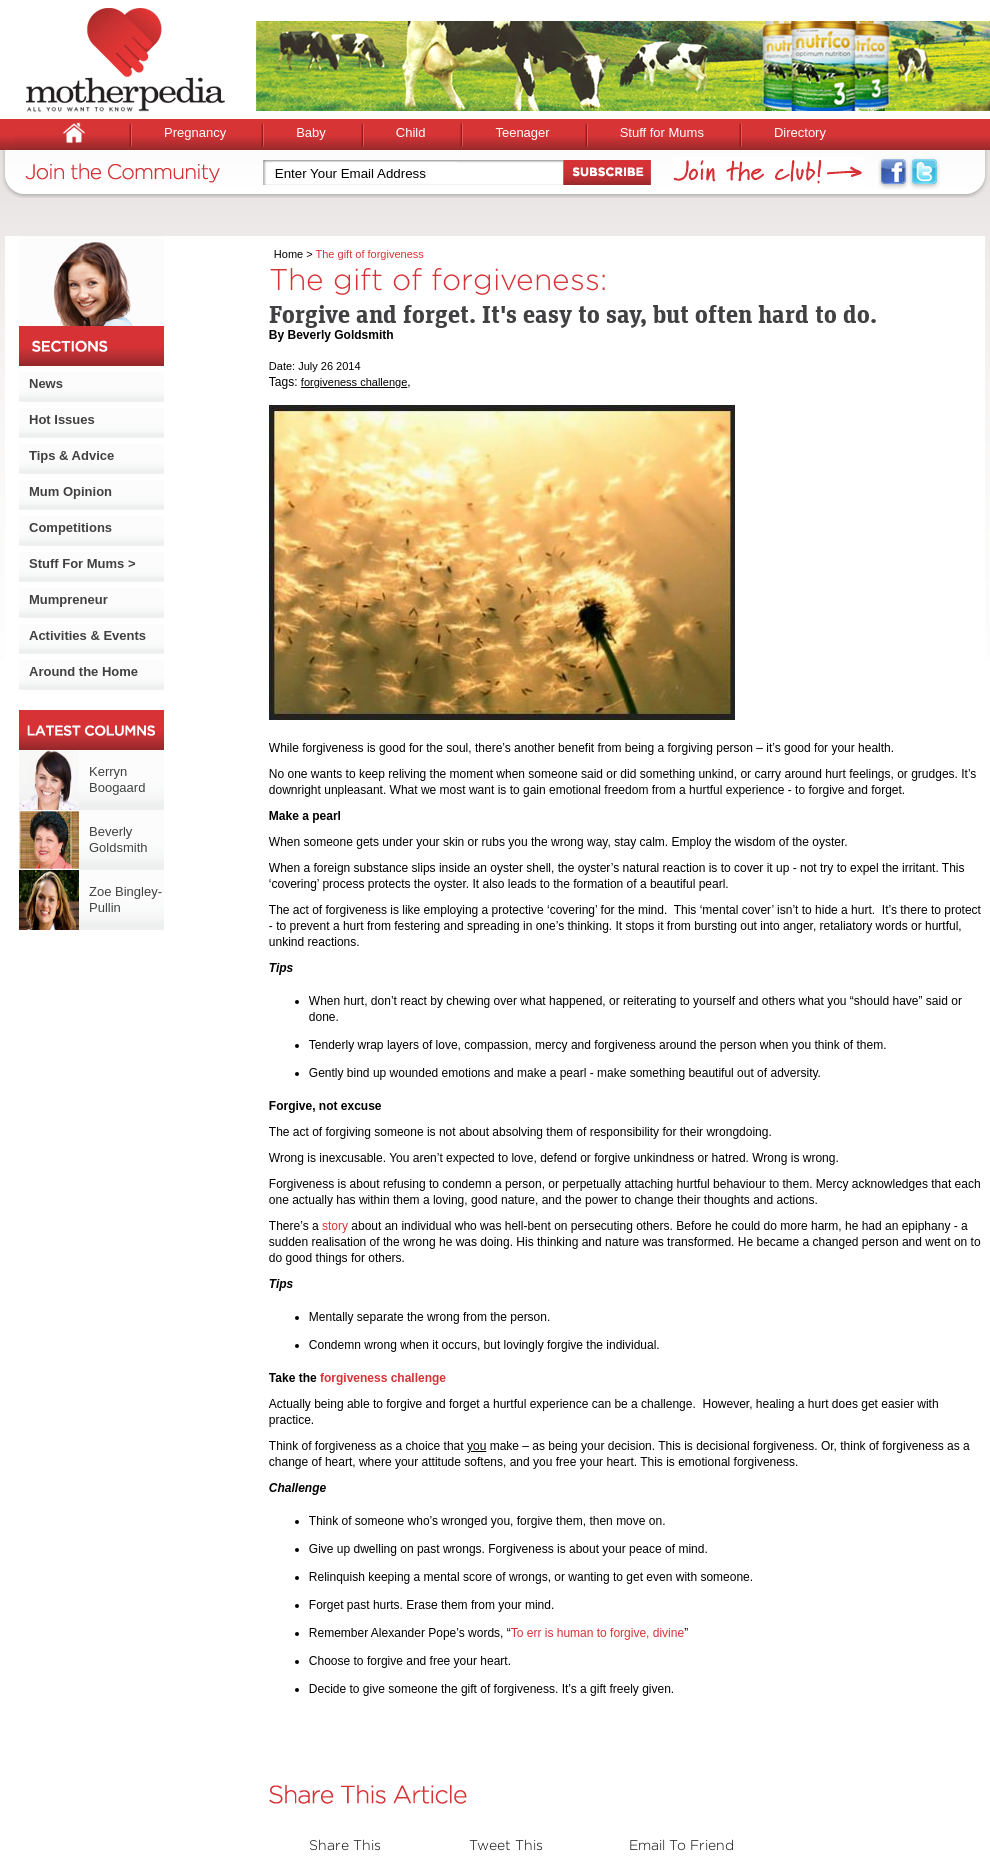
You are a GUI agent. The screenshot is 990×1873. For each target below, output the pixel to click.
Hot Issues (62, 419)
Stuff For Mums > (82, 563)
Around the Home (83, 671)
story (335, 1226)
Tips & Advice (71, 455)
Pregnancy (195, 132)
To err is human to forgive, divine (597, 1633)
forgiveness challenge (354, 382)
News (46, 383)
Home (288, 254)
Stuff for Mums (662, 132)
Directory (800, 132)
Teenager (522, 132)
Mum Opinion (70, 491)
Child (411, 132)
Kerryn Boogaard (117, 779)
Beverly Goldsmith (118, 839)
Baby (311, 132)
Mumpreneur (68, 599)
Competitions (70, 527)
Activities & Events (87, 635)
